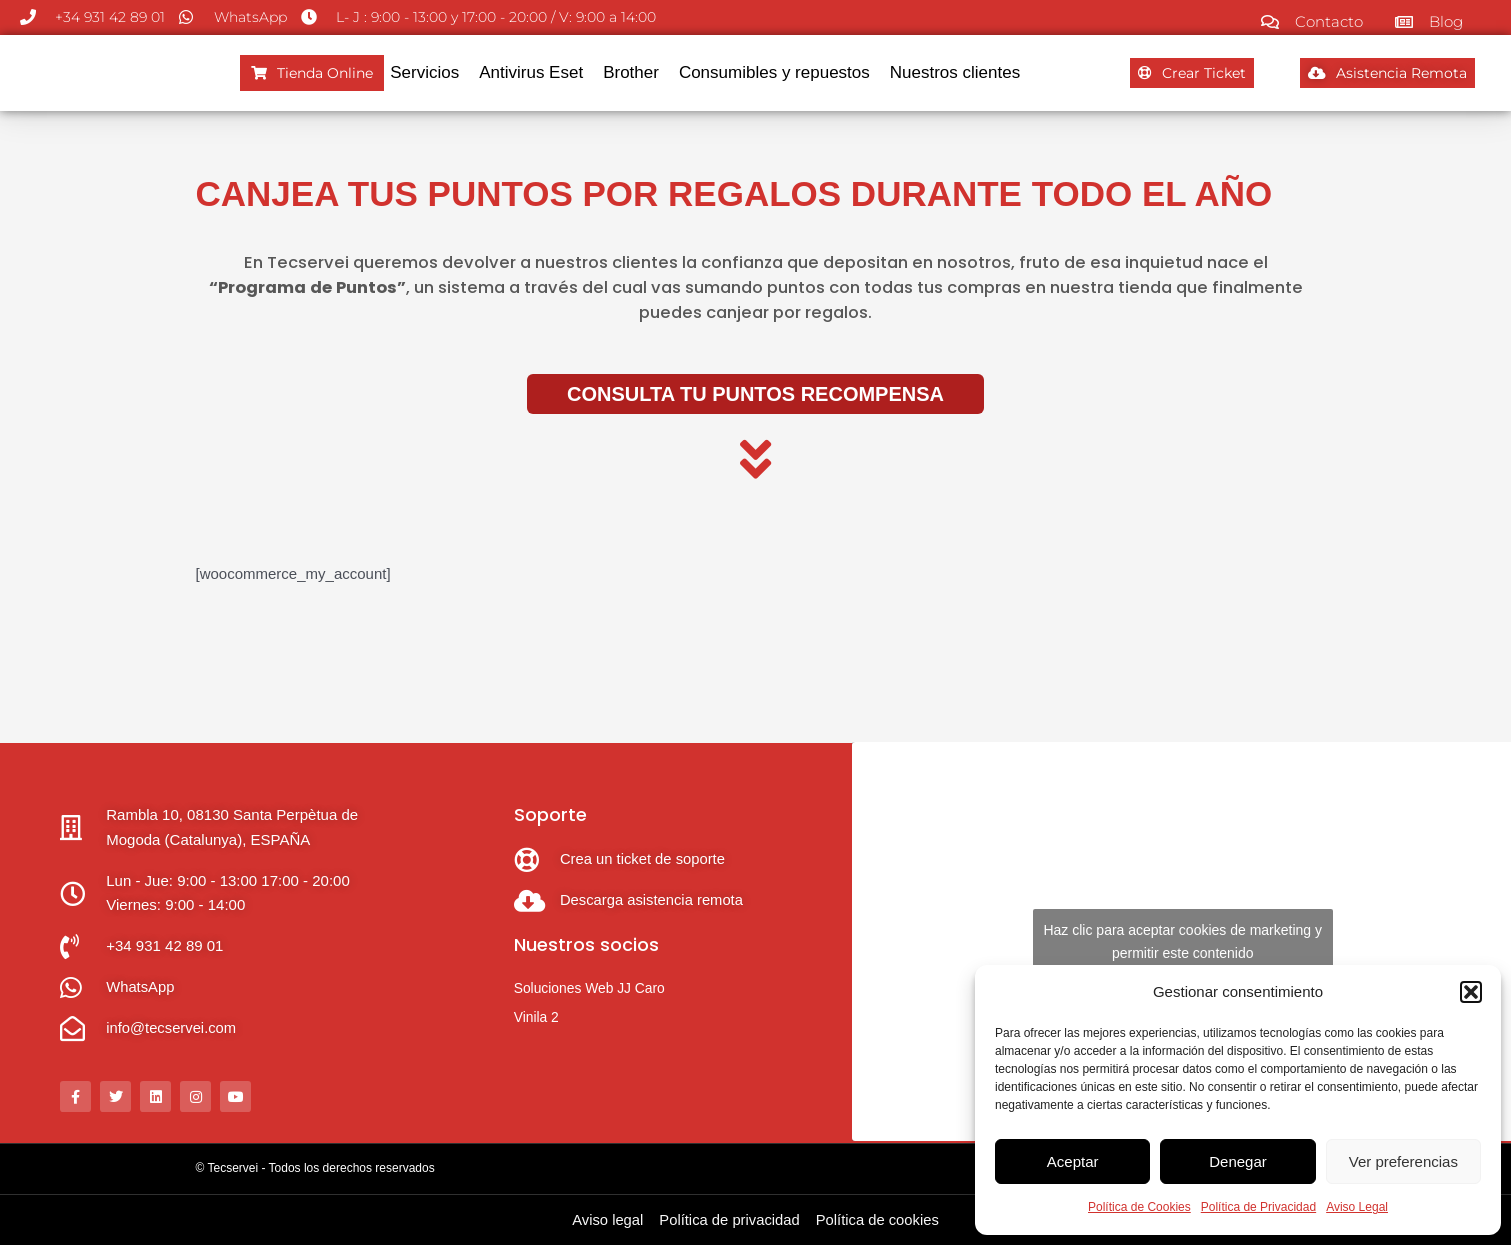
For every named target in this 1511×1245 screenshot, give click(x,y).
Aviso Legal (1357, 1207)
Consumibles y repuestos (774, 72)
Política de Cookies (1139, 1207)
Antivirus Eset (531, 72)
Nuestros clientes (955, 72)
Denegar (1238, 1161)
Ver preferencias (1403, 1161)
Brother (631, 72)
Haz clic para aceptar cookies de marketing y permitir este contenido (1182, 941)
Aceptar (1073, 1161)
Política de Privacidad (1258, 1207)
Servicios (424, 72)
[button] (1471, 992)
